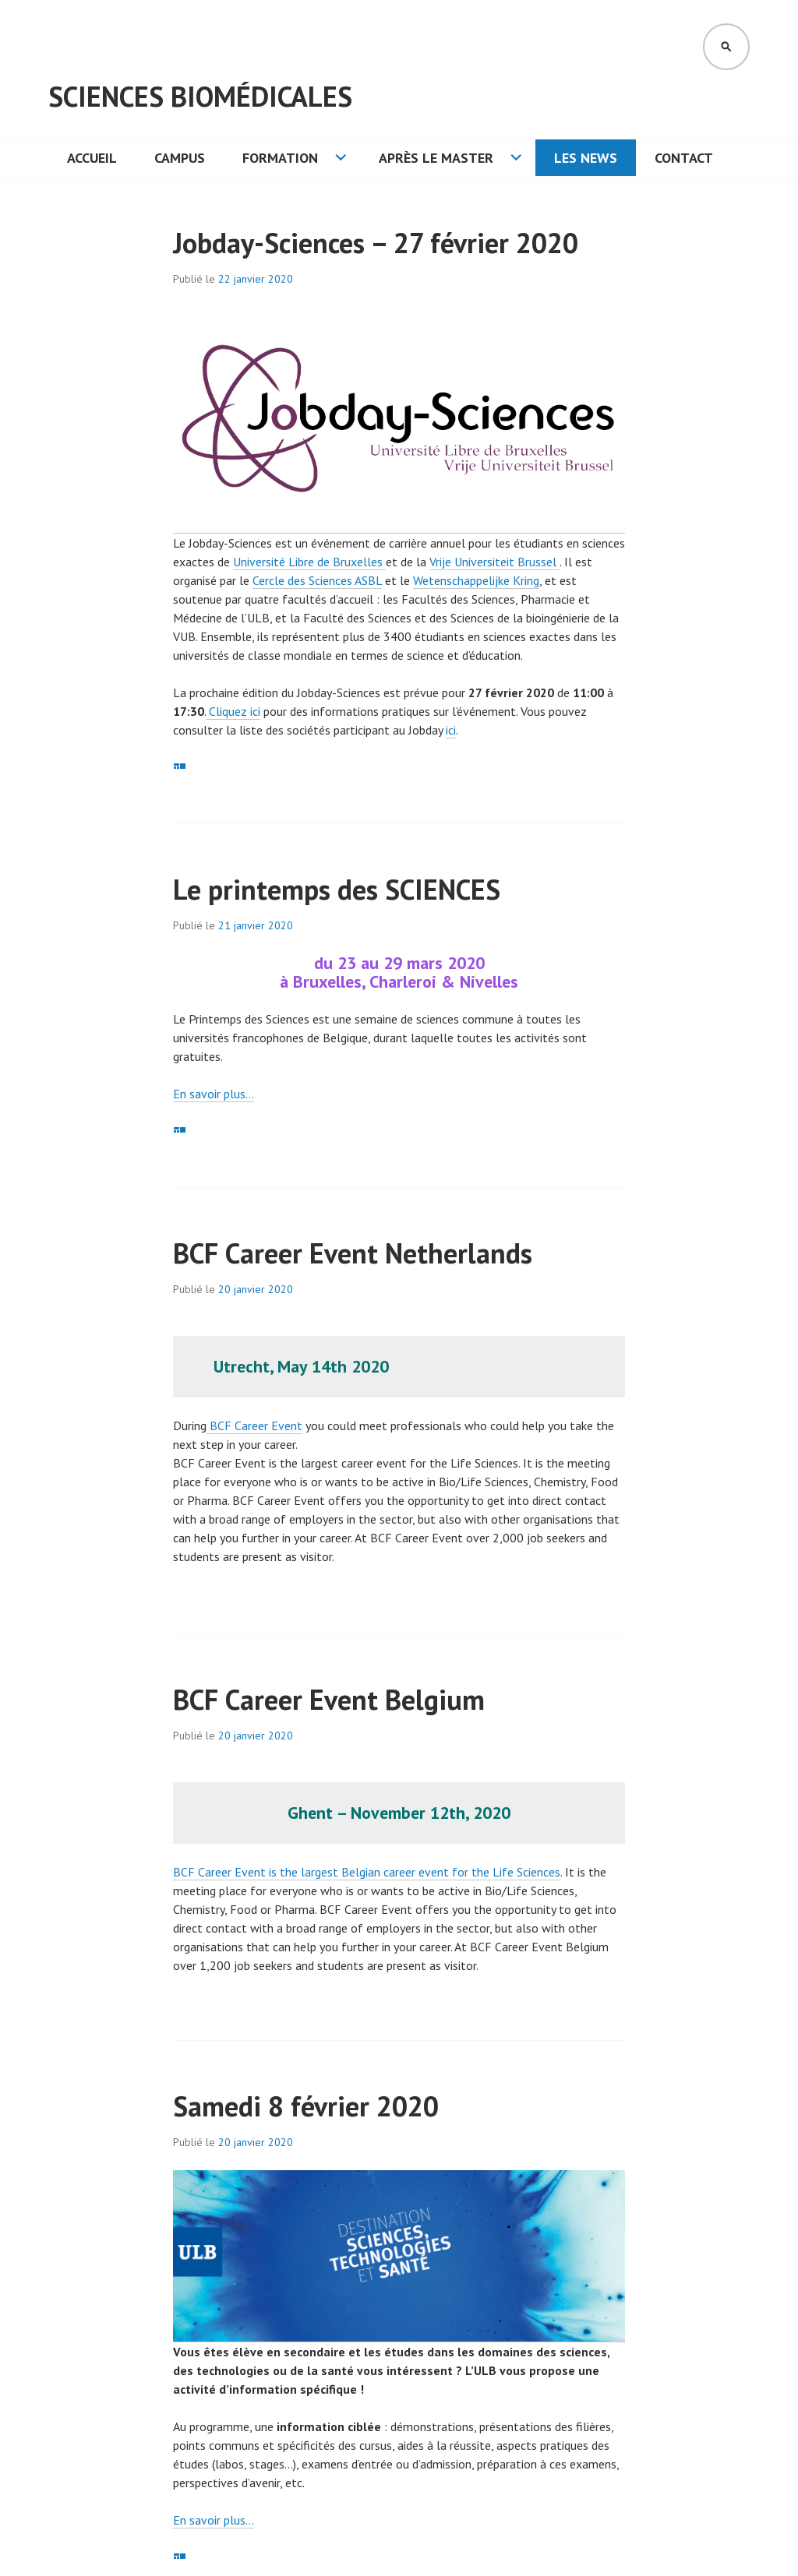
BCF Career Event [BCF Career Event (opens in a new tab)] (254, 1425)
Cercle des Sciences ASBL (317, 580)
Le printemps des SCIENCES (336, 889)
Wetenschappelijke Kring (476, 580)
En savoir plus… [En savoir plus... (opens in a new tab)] (213, 1093)
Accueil (92, 158)
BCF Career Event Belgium (329, 1699)
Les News (585, 158)
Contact (684, 158)
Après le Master (436, 158)
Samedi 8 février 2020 (306, 2106)
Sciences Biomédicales (200, 96)
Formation (280, 158)
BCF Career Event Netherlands (352, 1253)
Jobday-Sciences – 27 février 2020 (375, 242)
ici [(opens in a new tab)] (451, 730)
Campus (179, 158)
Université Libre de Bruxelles (309, 561)
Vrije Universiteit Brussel (494, 561)
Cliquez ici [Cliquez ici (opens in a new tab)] (233, 711)
